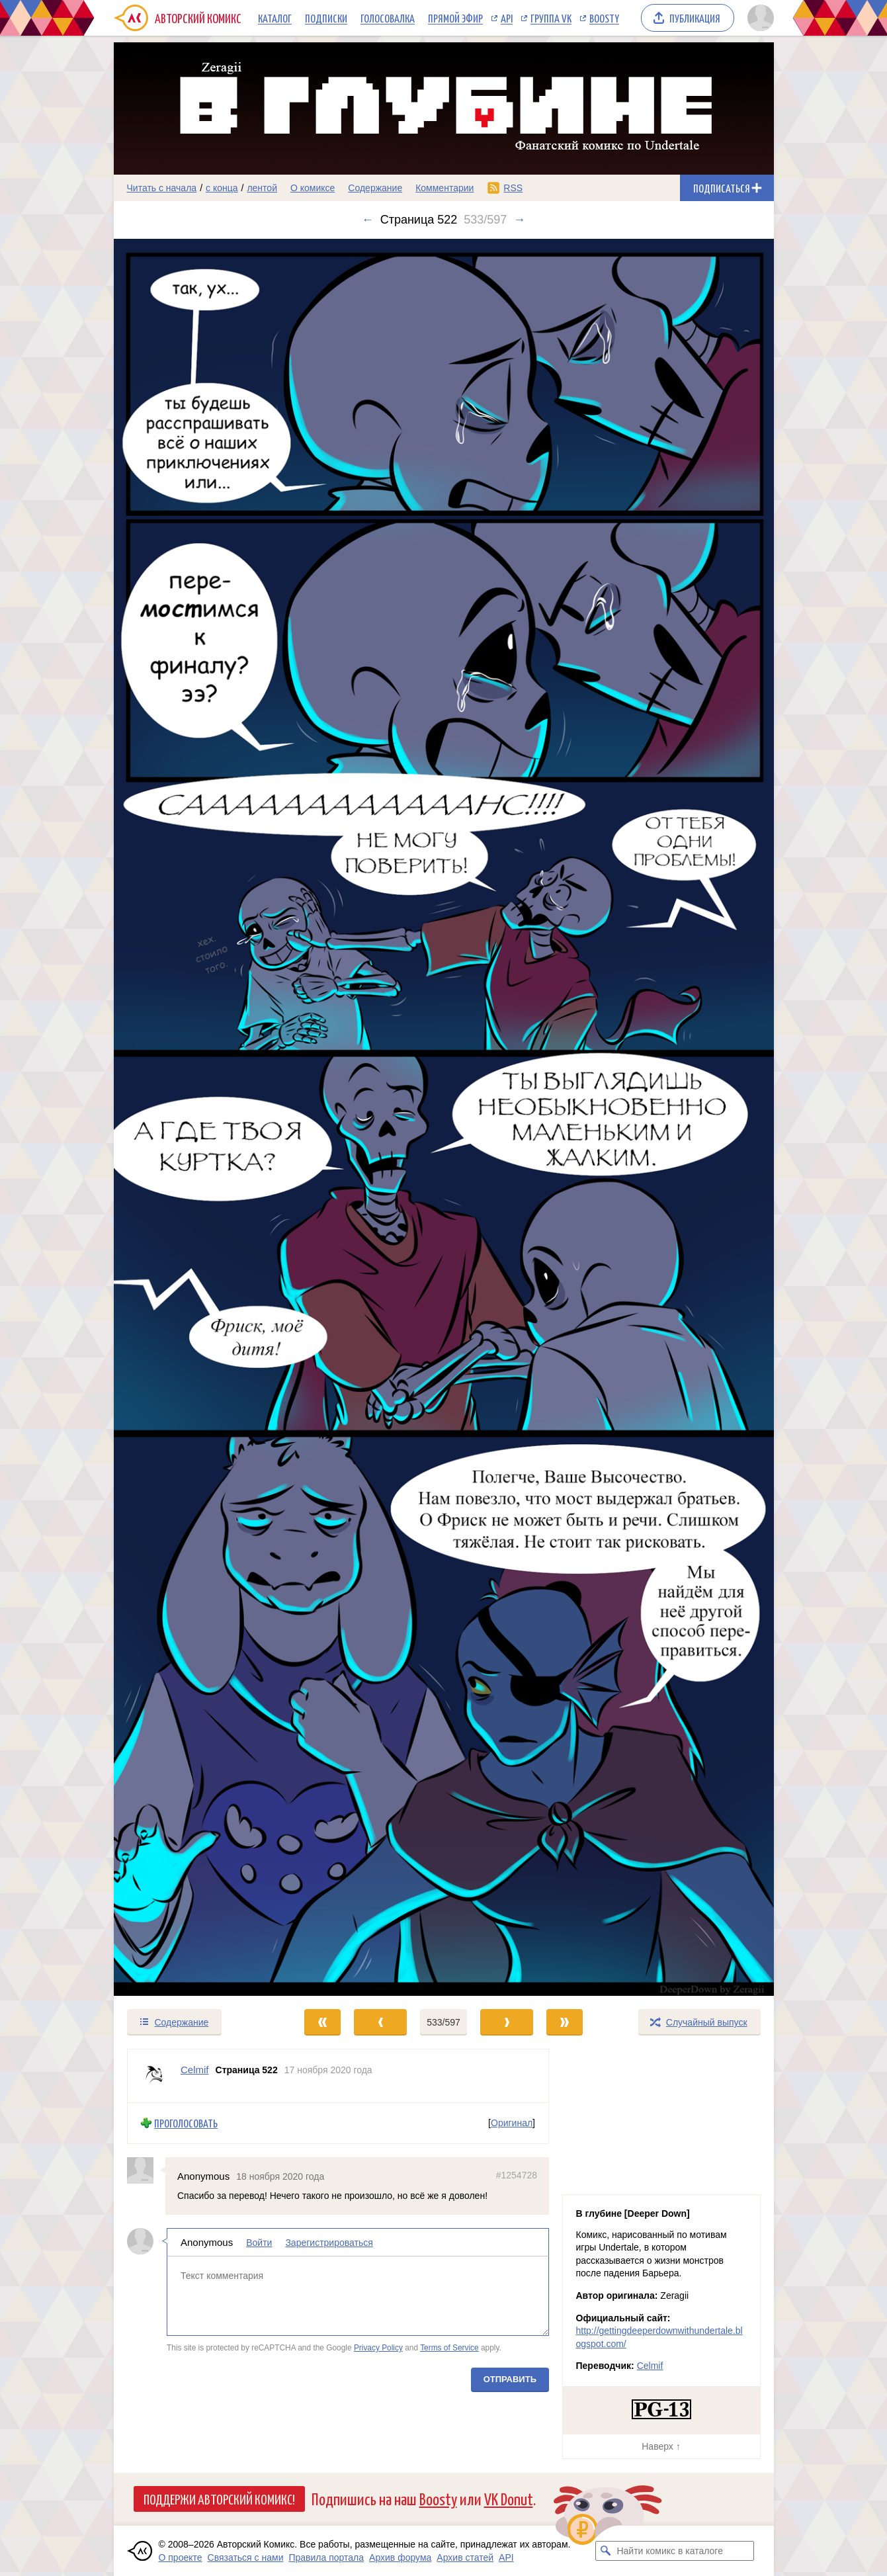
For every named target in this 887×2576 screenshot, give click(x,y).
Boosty (604, 18)
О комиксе (312, 188)
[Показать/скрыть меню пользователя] (758, 18)
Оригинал (511, 2123)
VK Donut (508, 2498)
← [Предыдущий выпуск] (368, 219)
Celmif (650, 2365)
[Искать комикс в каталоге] (605, 2551)
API (507, 18)
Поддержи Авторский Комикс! (219, 2498)
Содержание (375, 188)
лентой (262, 188)
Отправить (509, 2379)
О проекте (180, 2557)
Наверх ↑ (661, 2446)
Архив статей (465, 2557)
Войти (259, 2242)
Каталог (275, 18)
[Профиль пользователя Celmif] (154, 2076)
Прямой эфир (455, 18)
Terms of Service (449, 2348)
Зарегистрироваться (328, 2242)
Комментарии (444, 188)
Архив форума (400, 2557)
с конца (222, 188)
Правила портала (326, 2557)
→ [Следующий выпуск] (519, 219)
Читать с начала (162, 188)
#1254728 (515, 2175)
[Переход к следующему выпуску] (444, 1117)
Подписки (326, 18)
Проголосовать (186, 2123)
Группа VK (550, 18)
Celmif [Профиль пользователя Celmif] (195, 2069)
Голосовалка (387, 18)
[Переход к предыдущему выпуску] (196, 1117)
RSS (513, 188)
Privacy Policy (377, 2348)
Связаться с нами (246, 2557)
